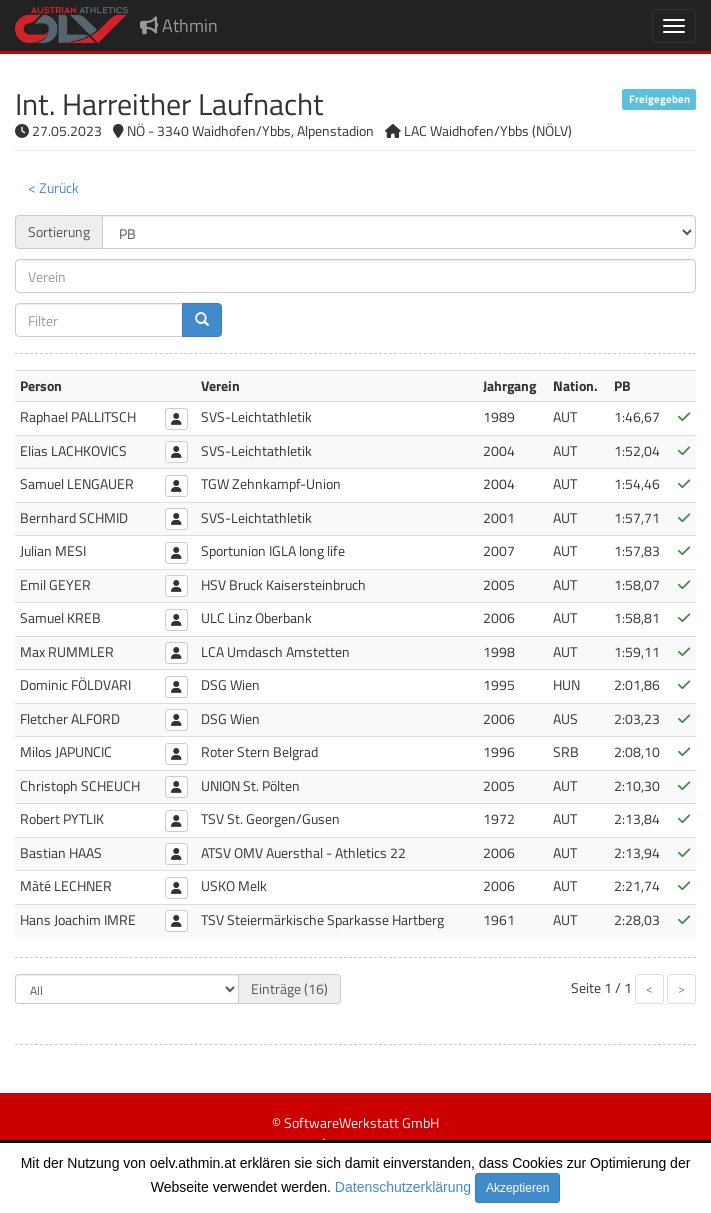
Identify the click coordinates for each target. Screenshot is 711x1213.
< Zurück (53, 187)
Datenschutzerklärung (403, 1187)
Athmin (179, 25)
